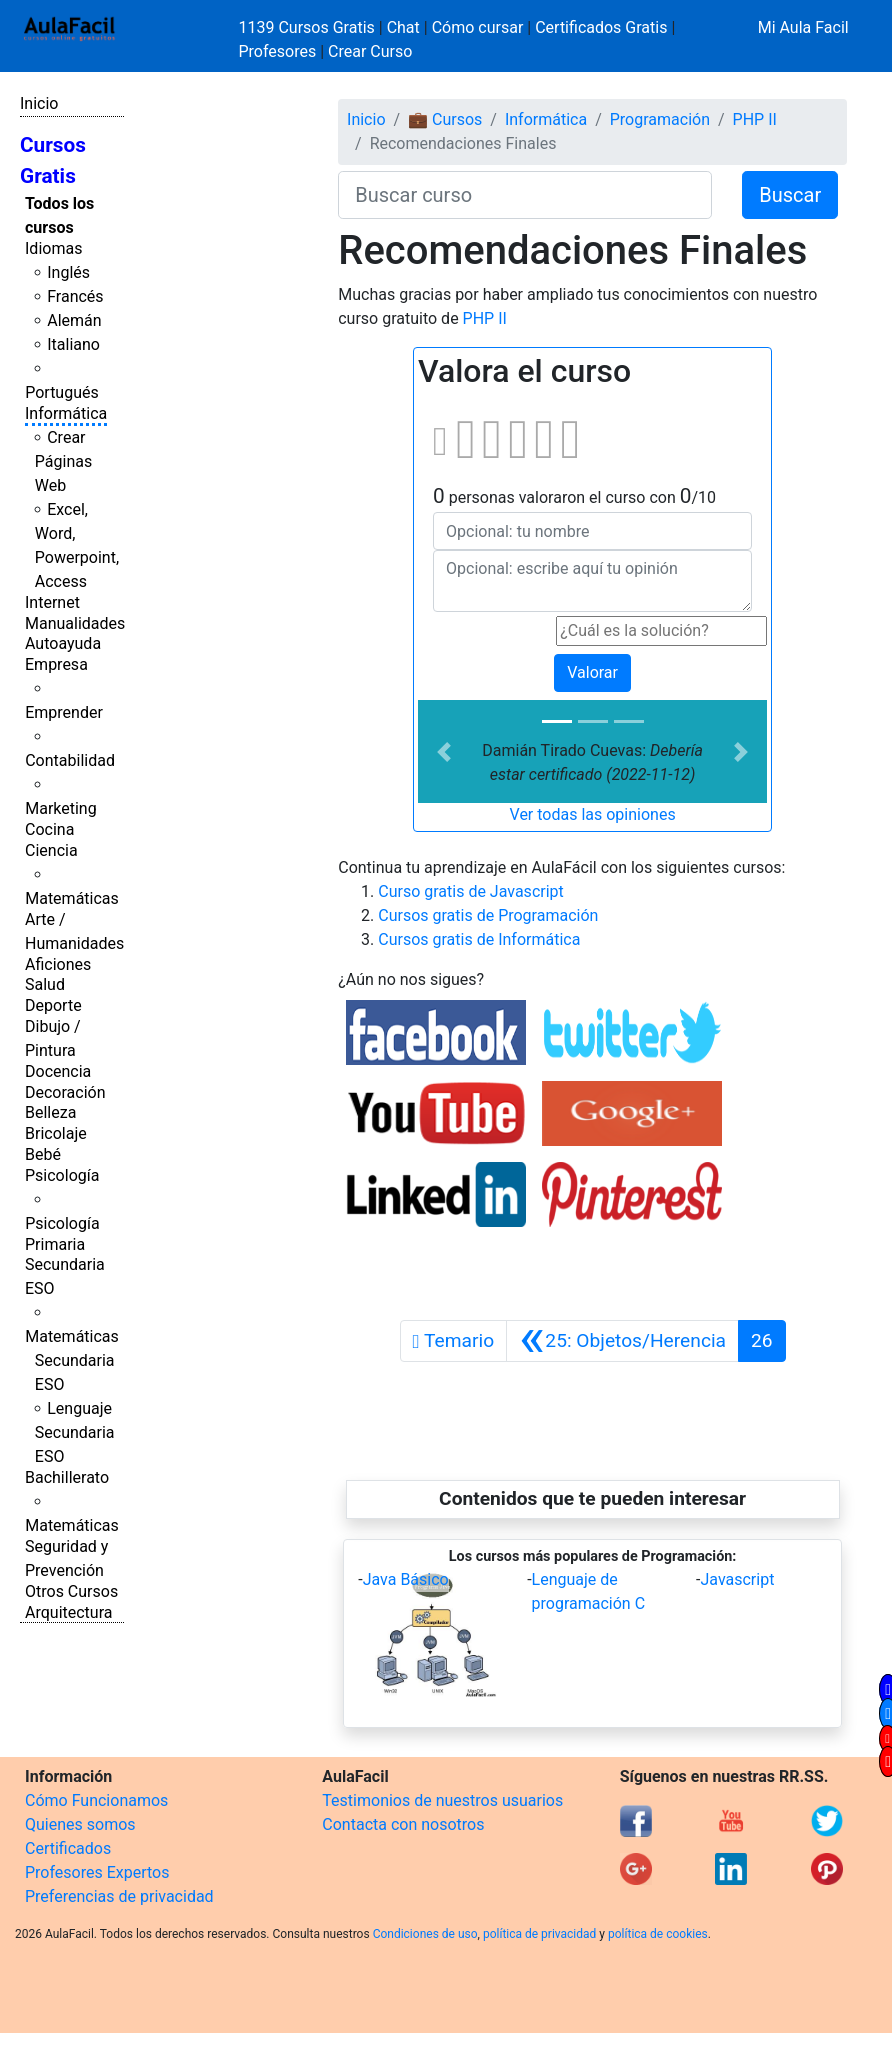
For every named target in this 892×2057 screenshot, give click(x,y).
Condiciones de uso (425, 1934)
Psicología (62, 1175)
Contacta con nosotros (403, 1824)
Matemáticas (72, 898)
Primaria (55, 1244)
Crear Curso (370, 51)
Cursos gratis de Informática (479, 939)
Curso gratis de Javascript (471, 891)
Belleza (50, 1112)
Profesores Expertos (97, 1872)
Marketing (60, 808)
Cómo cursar (478, 27)
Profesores (278, 51)
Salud (45, 984)
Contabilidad (70, 760)
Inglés (68, 272)
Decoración (65, 1092)
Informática (66, 413)
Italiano (73, 344)
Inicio (39, 103)
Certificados (68, 1848)
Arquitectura (68, 1612)
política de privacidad (539, 1934)
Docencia (58, 1071)
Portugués (62, 392)
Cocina (49, 829)
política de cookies (658, 1934)
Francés (75, 296)
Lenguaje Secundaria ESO (75, 1432)
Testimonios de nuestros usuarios (442, 1800)
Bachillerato (67, 1477)
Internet (52, 602)
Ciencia (51, 850)
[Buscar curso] (525, 195)
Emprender (64, 712)
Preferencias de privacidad (119, 1896)
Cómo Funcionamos (96, 1800)
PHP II (755, 119)
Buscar (790, 195)
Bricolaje (56, 1133)
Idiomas (53, 248)
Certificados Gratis (601, 27)
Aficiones (58, 964)
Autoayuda (63, 643)
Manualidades (75, 623)
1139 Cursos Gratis (309, 27)
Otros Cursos (71, 1591)
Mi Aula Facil (803, 27)
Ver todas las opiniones (593, 814)
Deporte (53, 1005)
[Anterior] (622, 1341)
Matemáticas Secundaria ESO (72, 1360)
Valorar (592, 672)
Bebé (43, 1154)
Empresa (56, 664)
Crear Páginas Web (63, 461)
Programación (660, 119)
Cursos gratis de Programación (488, 915)
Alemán (74, 320)
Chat (403, 27)
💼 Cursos (445, 119)
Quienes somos (80, 1824)
